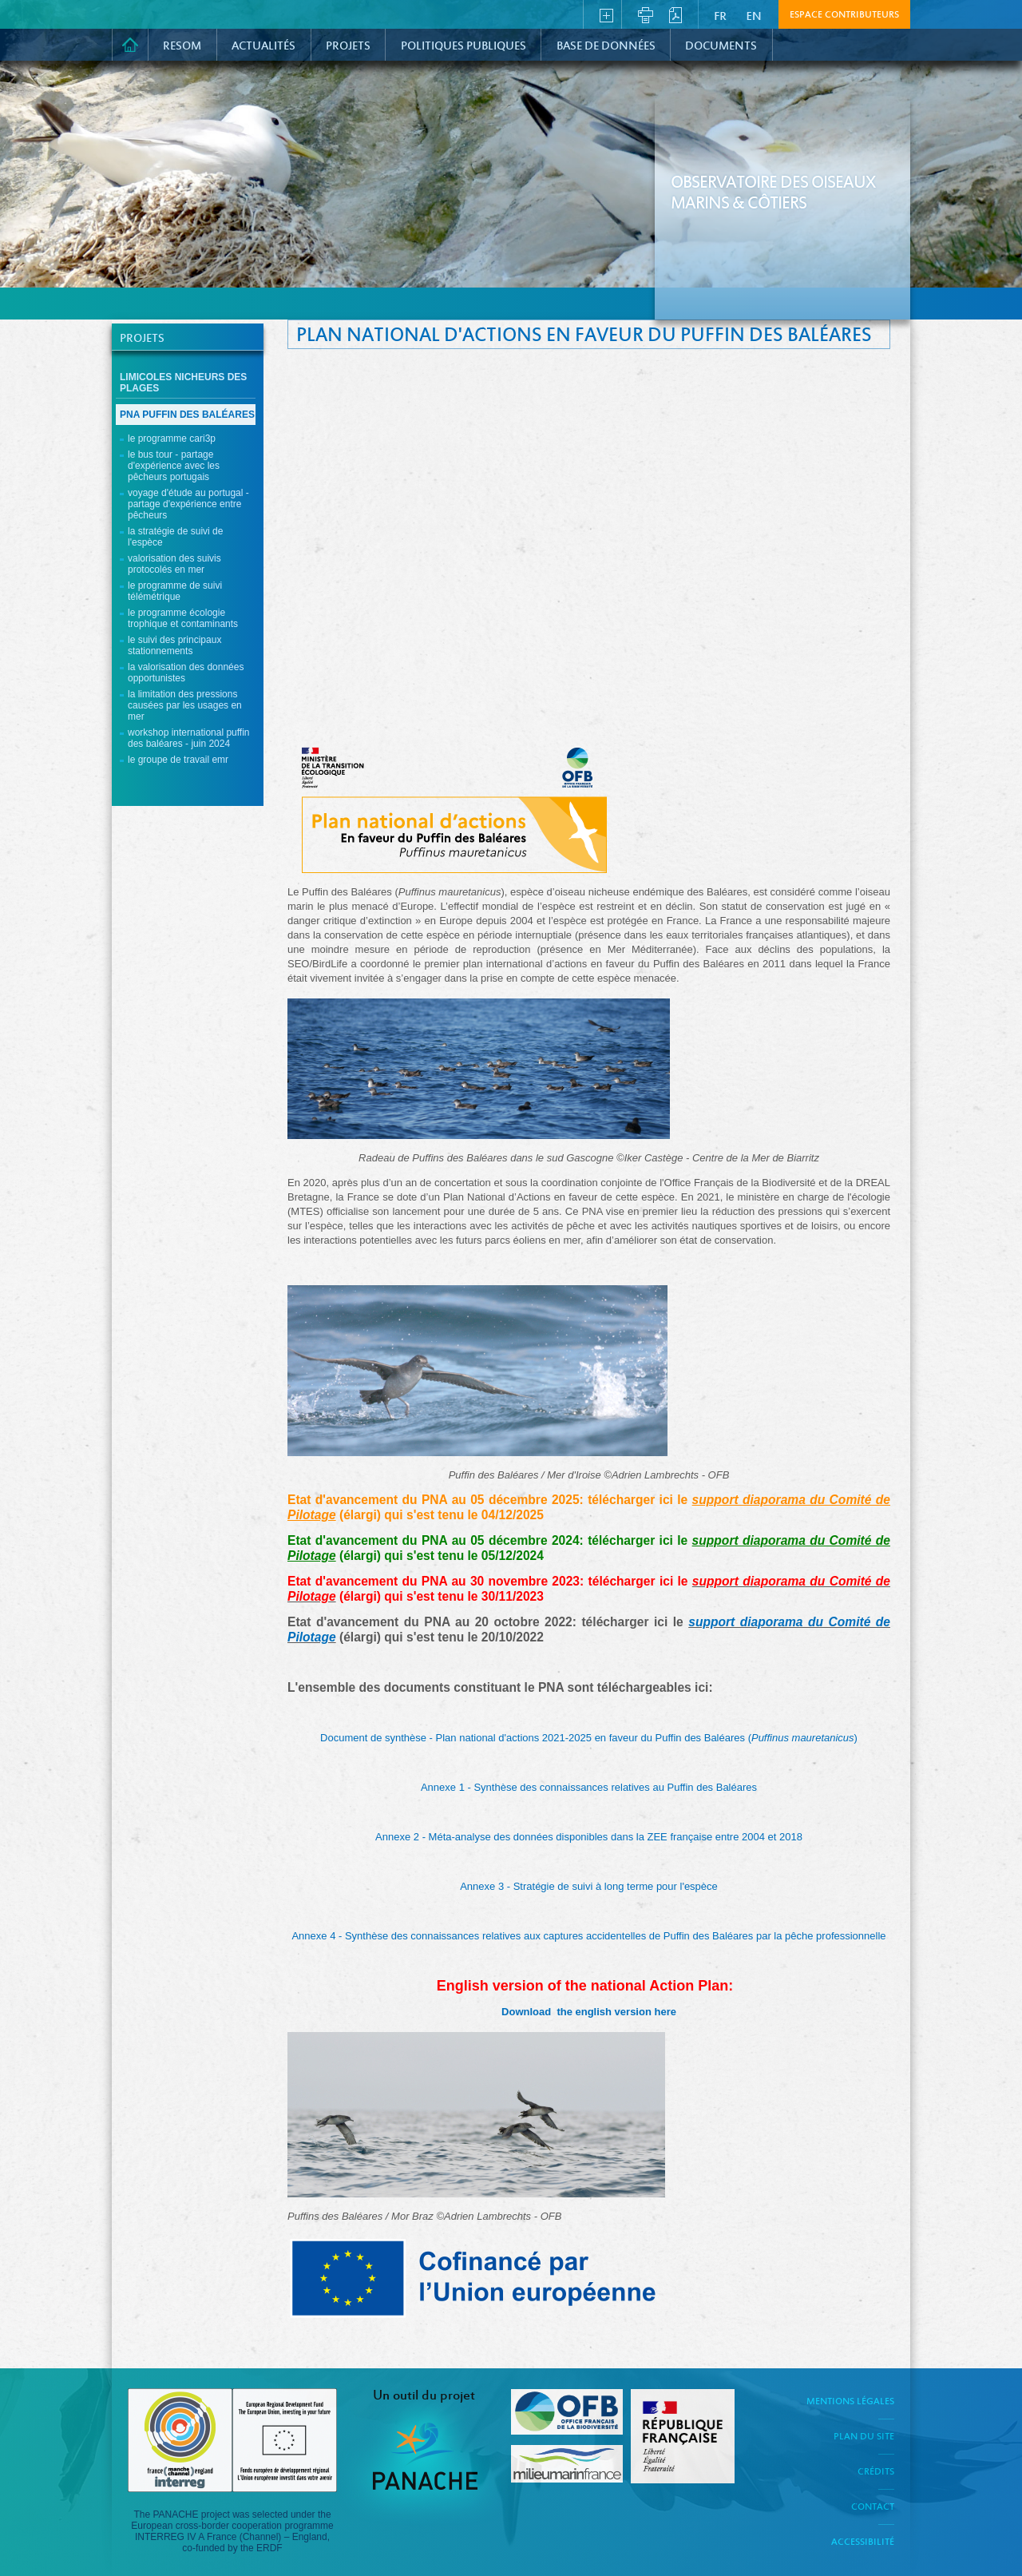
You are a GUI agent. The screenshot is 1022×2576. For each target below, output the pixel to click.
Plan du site (864, 2437)
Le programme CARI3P (172, 438)
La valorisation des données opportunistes (186, 672)
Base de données (606, 46)
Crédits (876, 2472)
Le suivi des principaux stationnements (174, 645)
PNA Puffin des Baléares (187, 414)
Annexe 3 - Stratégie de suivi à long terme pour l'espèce (589, 1886)
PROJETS (348, 46)
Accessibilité (862, 2542)
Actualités (263, 46)
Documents (721, 46)
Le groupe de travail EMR (178, 759)
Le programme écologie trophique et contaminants (183, 618)
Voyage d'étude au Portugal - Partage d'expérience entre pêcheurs (188, 504)
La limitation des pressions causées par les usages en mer (185, 705)
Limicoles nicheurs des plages (183, 382)
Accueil (130, 45)
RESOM (182, 46)
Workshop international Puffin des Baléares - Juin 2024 (189, 738)
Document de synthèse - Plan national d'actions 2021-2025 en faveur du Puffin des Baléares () (589, 1738)
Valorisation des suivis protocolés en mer (174, 564)
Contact (872, 2507)
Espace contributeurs (844, 15)
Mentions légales (850, 2401)
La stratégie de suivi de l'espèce (175, 537)
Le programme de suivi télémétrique (175, 591)
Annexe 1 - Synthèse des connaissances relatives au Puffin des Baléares (589, 1787)
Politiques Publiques (463, 46)
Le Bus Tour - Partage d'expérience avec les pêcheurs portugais (174, 465)
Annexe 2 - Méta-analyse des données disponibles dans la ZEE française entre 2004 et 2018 (588, 1837)
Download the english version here (588, 2012)
